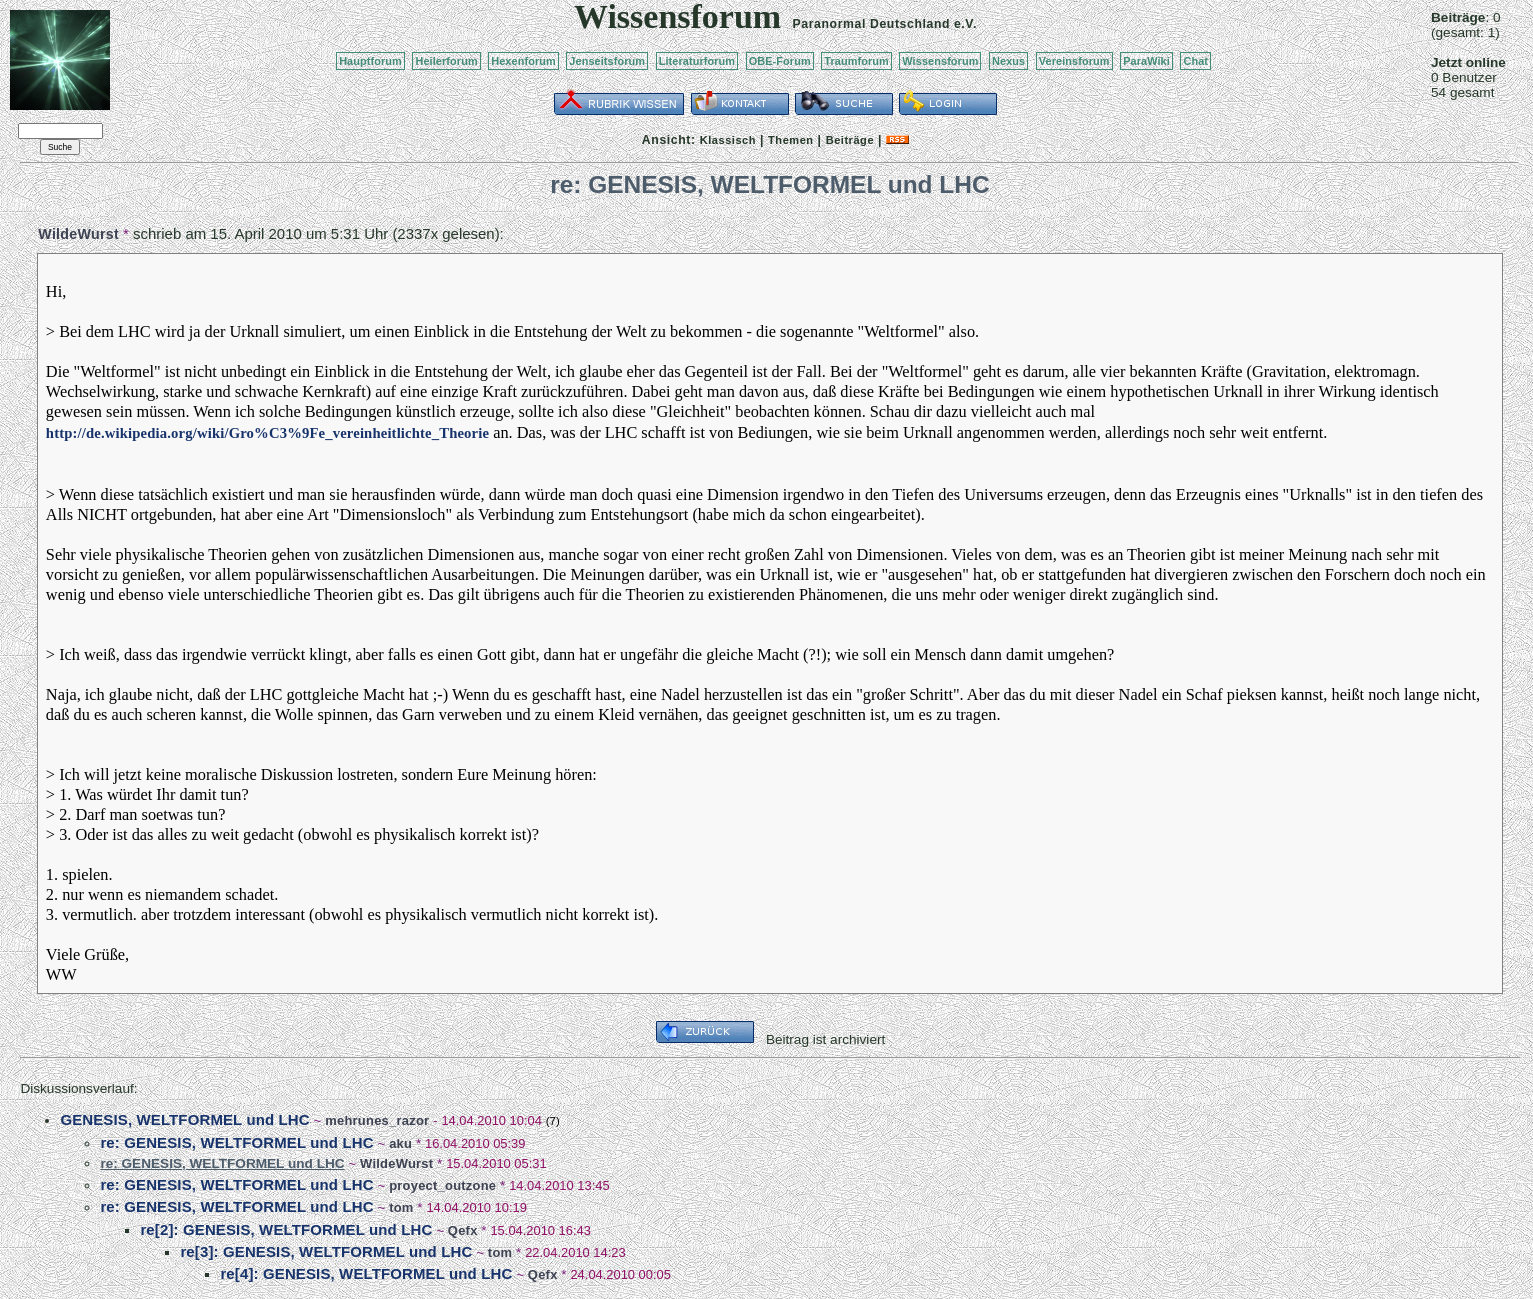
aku (400, 1143)
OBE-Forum (780, 61)
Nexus (1008, 61)
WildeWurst (78, 234)
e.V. (965, 24)
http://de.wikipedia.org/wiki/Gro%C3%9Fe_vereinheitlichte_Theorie (267, 433)
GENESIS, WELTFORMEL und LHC (184, 1119)
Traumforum (856, 61)
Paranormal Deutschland (872, 24)
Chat (1195, 61)
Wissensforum (940, 61)
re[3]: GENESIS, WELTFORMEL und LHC (326, 1251)
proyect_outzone (442, 1185)
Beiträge (850, 140)
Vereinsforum (1074, 61)
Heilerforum (446, 61)
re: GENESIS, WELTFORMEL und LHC (236, 1142)
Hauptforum (370, 61)
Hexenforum (523, 61)
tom (401, 1207)
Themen (790, 140)
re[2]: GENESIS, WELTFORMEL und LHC (286, 1229)
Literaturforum (697, 61)
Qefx (463, 1230)
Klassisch (728, 140)
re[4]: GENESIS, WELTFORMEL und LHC (366, 1273)
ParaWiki (1146, 61)
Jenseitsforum (607, 61)
